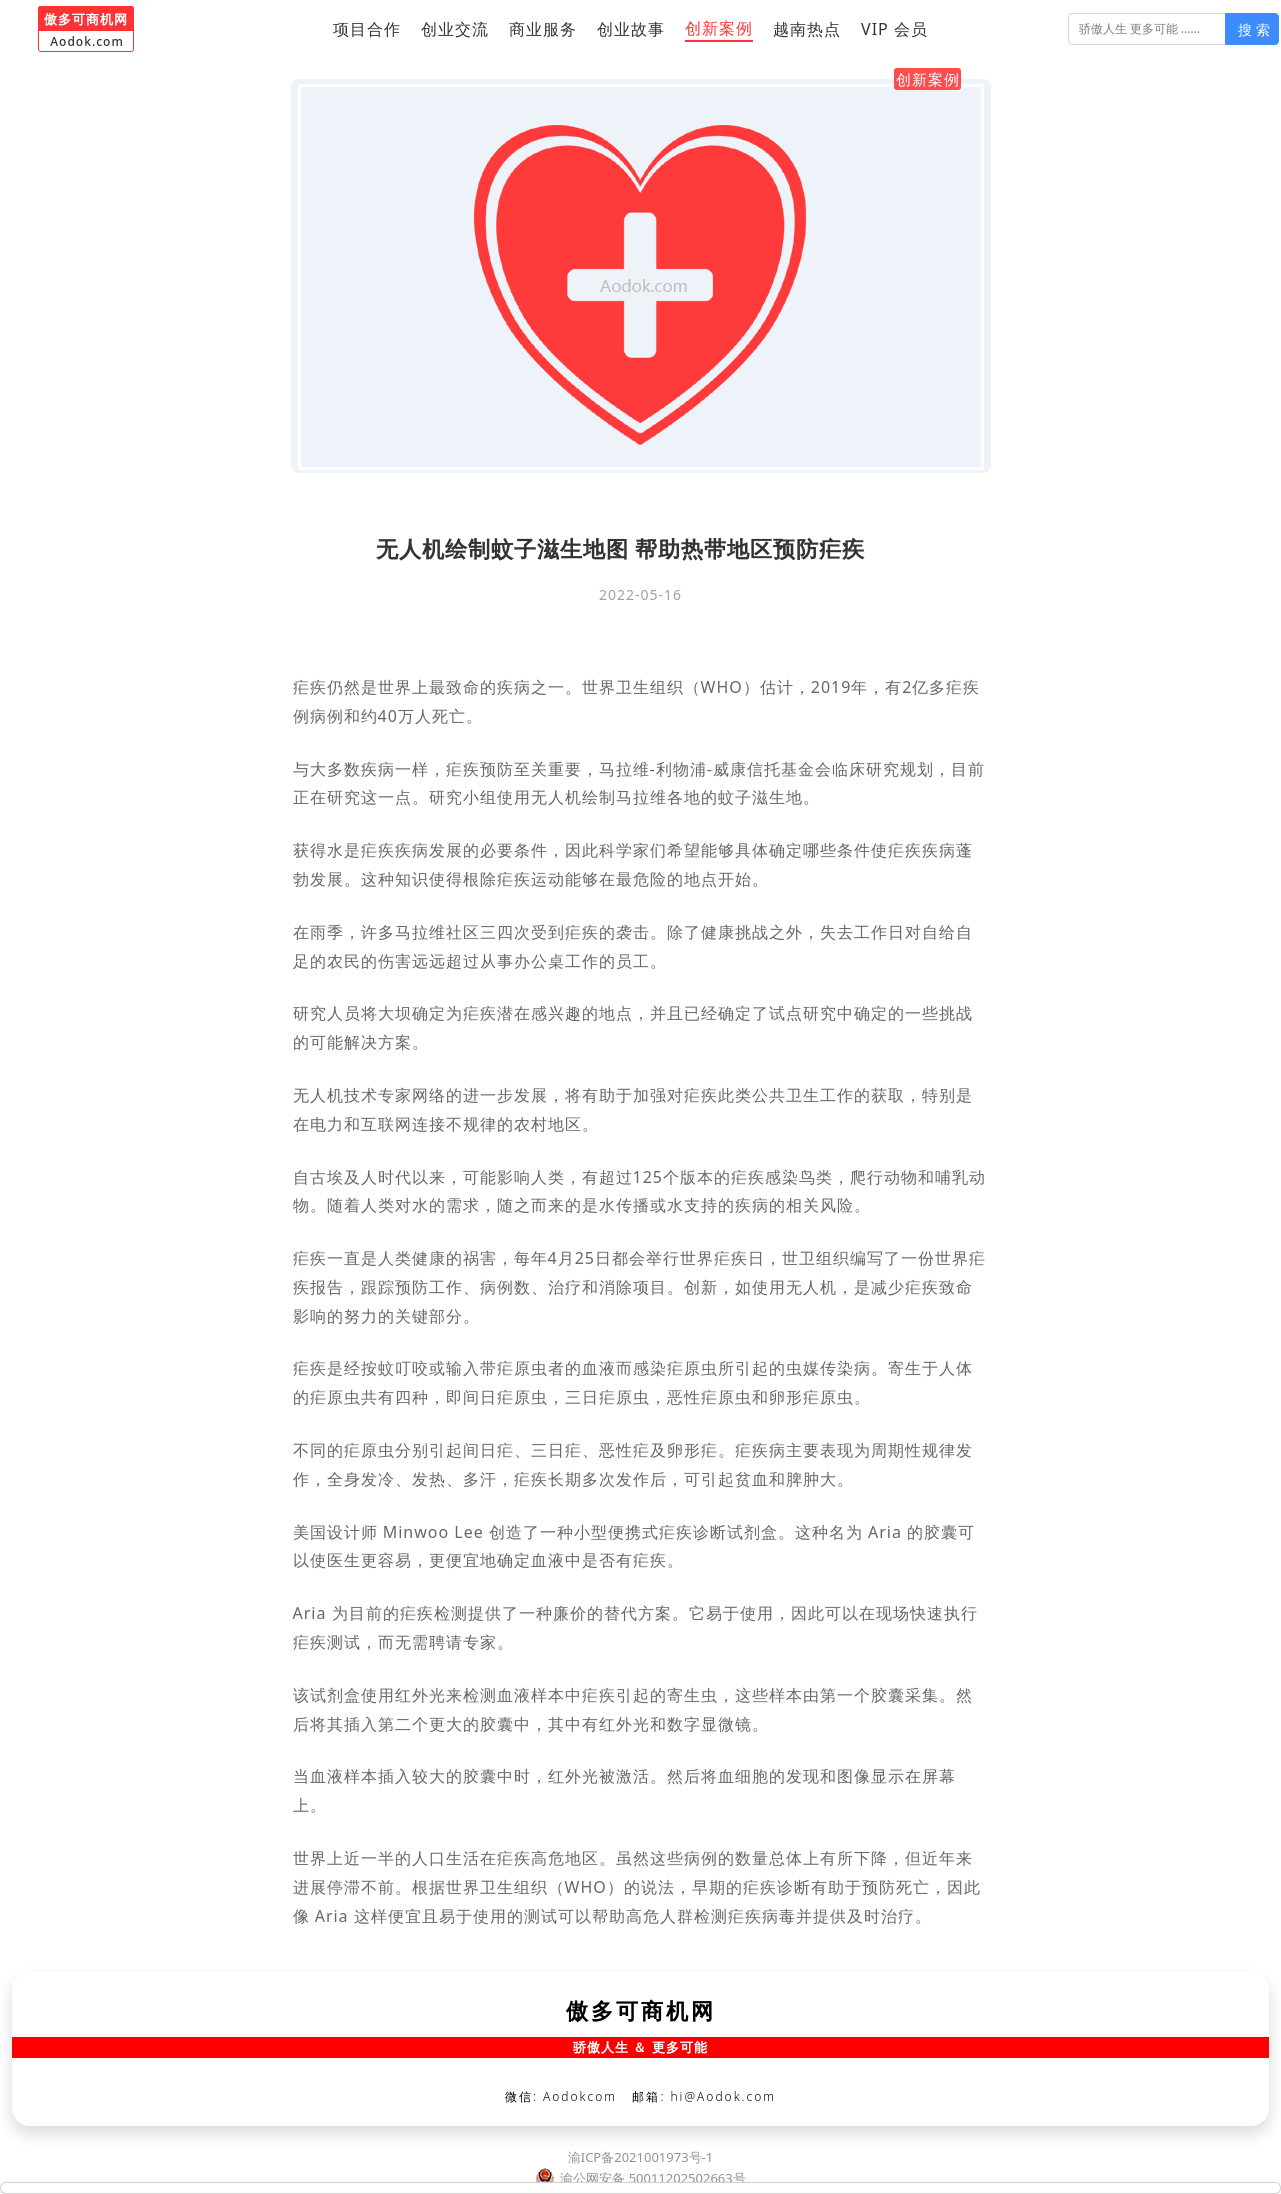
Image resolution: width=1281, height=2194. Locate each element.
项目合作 (367, 29)
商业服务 (543, 29)
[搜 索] (1147, 29)
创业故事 (631, 29)
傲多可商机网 (641, 2010)
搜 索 (1254, 29)
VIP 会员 (894, 29)
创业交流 (455, 29)
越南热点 (807, 29)
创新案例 (719, 28)
